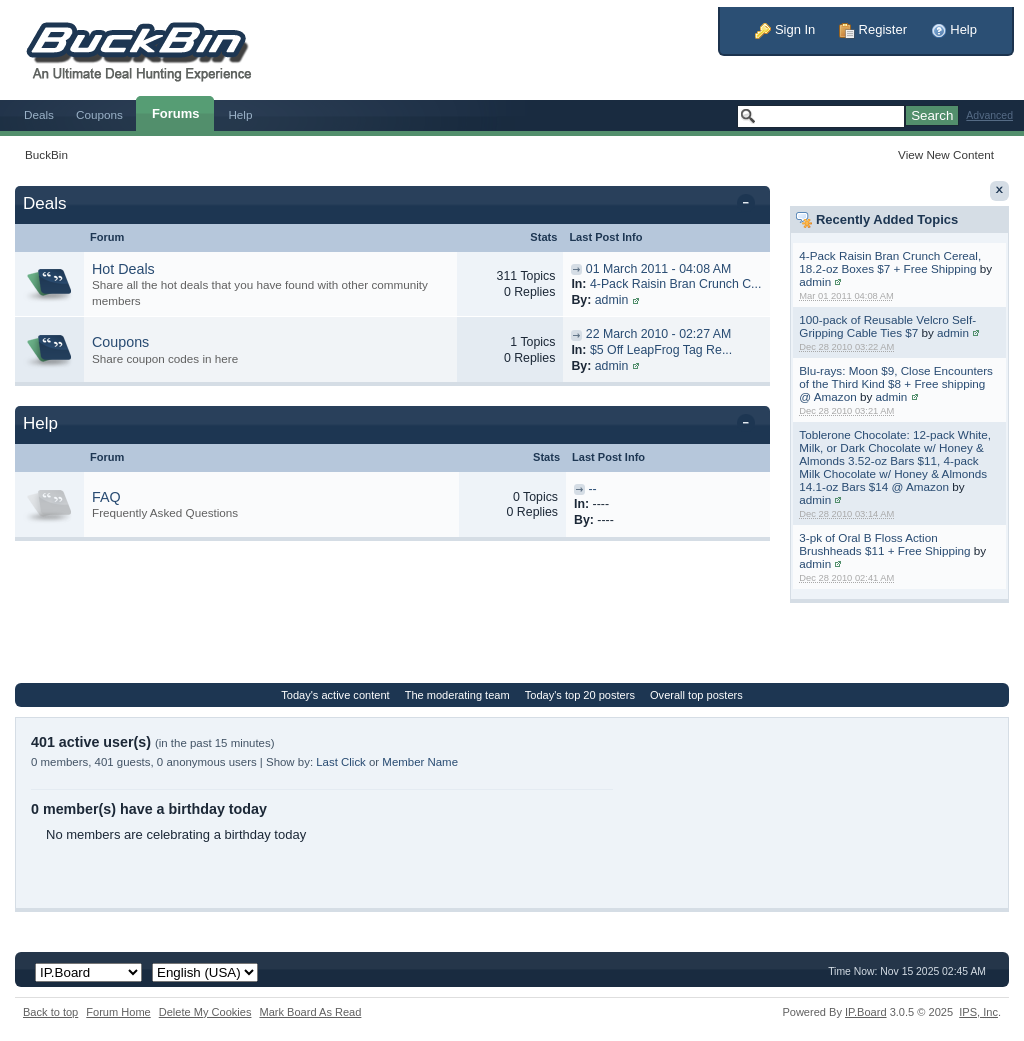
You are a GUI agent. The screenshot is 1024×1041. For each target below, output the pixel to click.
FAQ (106, 497)
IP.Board (866, 1012)
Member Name (420, 762)
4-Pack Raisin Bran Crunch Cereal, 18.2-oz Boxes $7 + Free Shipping (890, 262)
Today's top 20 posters (580, 695)
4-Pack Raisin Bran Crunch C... (676, 284)
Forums (176, 113)
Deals (39, 114)
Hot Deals (123, 269)
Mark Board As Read (310, 1012)
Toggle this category (749, 205)
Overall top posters (696, 695)
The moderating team (457, 695)
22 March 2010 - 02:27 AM (658, 334)
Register (873, 29)
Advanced (989, 115)
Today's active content (335, 695)
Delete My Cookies (205, 1012)
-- (592, 489)
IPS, (978, 1012)
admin (815, 281)
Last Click (341, 762)
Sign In (785, 29)
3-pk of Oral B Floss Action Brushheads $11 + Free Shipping (884, 544)
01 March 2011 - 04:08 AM (658, 269)
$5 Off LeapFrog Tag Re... (661, 350)
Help (954, 29)
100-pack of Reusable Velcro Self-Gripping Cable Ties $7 (887, 326)
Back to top (50, 1012)
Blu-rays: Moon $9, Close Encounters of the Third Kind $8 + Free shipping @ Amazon (896, 383)
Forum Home (118, 1012)
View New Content (946, 154)
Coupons (99, 114)
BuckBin (46, 154)
